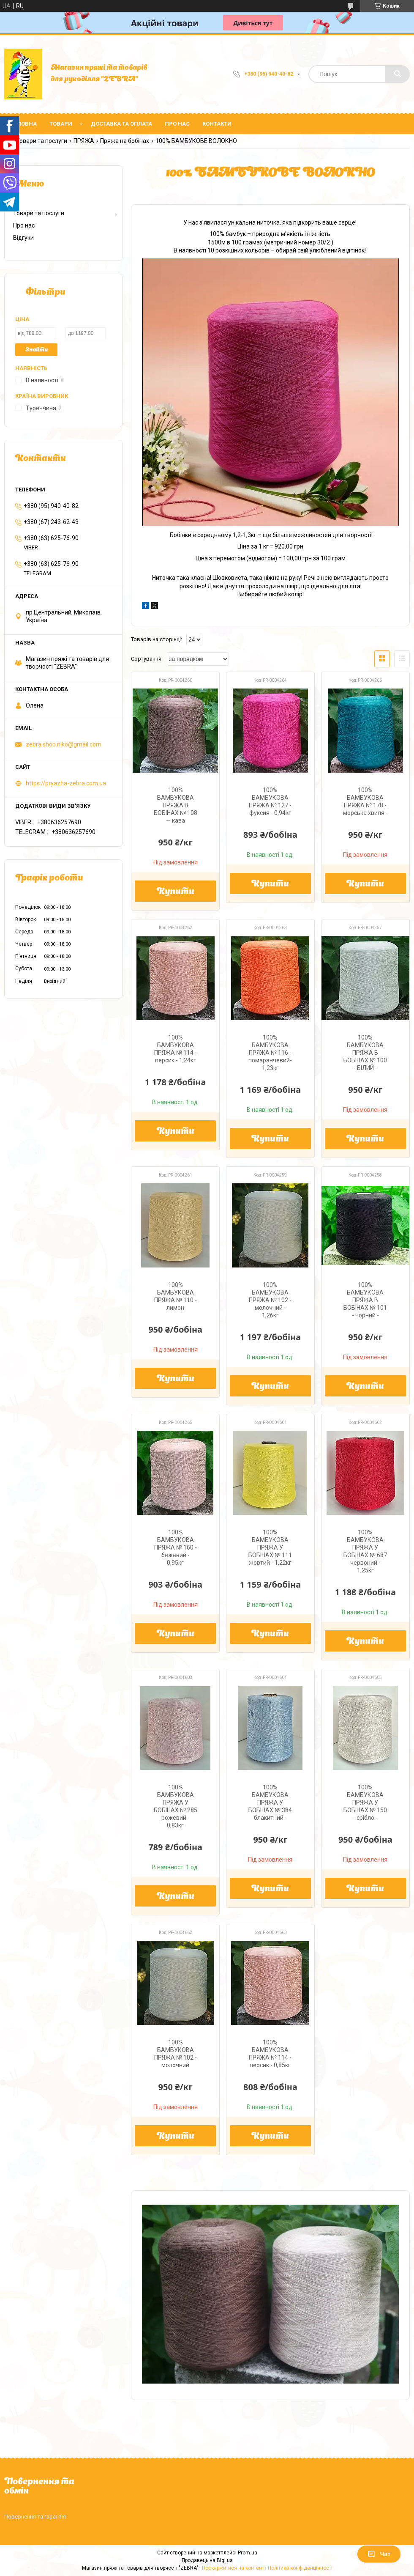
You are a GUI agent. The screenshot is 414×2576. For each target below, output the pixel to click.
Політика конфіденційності (300, 2568)
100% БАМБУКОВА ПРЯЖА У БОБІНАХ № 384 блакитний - (270, 1802)
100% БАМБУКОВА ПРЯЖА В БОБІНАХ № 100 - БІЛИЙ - (365, 1052)
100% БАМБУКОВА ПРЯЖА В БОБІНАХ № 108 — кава (175, 805)
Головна (24, 124)
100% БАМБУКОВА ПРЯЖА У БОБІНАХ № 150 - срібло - (365, 1802)
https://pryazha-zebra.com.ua (66, 783)
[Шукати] (397, 74)
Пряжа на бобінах (124, 140)
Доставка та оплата (121, 124)
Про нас (177, 124)
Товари (60, 124)
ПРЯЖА (84, 140)
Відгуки (23, 237)
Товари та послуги (41, 140)
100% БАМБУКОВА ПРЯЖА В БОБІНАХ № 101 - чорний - (365, 1300)
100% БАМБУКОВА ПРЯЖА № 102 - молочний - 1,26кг (270, 1300)
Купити (175, 892)
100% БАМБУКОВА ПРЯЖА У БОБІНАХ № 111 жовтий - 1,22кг (270, 1547)
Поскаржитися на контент (233, 2568)
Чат (379, 2554)
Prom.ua (247, 2553)
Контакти (217, 124)
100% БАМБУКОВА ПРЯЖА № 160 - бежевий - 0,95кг (175, 1547)
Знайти (36, 350)
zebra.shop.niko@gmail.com (63, 744)
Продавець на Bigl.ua (207, 2560)
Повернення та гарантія (35, 2516)
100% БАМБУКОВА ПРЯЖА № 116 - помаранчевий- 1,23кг (270, 1052)
